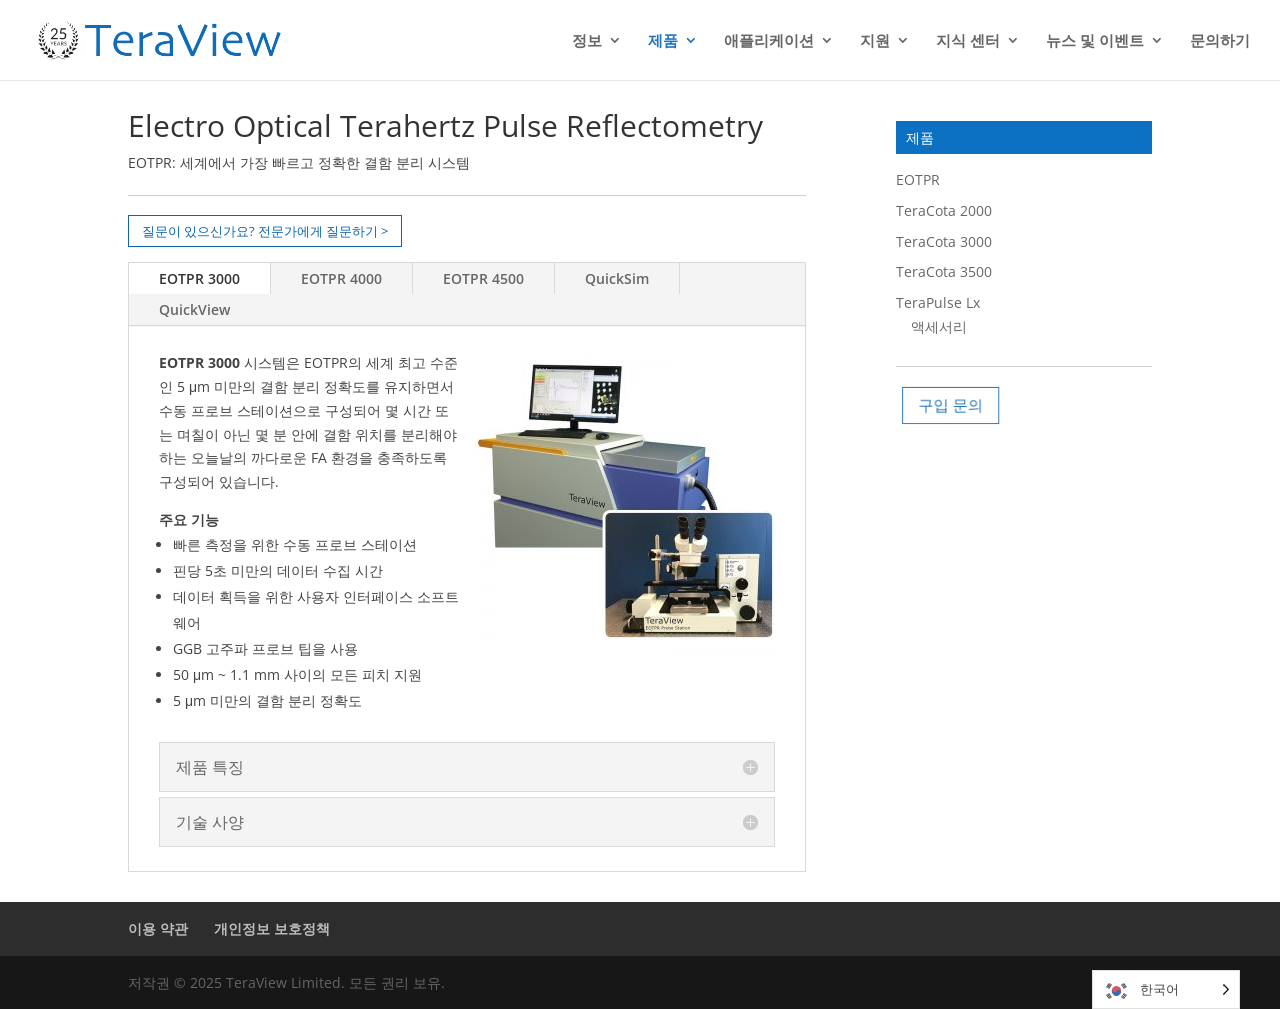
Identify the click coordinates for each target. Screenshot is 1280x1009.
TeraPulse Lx (938, 302)
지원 (875, 41)
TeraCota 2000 (944, 210)
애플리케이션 (769, 41)
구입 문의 (956, 404)
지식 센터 (968, 41)
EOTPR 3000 (199, 278)
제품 (663, 41)
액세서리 (939, 326)
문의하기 (1220, 41)
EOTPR (918, 179)
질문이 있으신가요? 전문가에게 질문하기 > (265, 231)
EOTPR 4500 (483, 278)
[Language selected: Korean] (1166, 989)
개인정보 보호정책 (272, 928)
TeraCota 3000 (944, 241)
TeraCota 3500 (944, 271)
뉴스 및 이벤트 (1095, 41)
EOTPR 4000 (341, 278)
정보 (587, 41)
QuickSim (617, 278)
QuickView (194, 309)
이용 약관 (158, 928)
